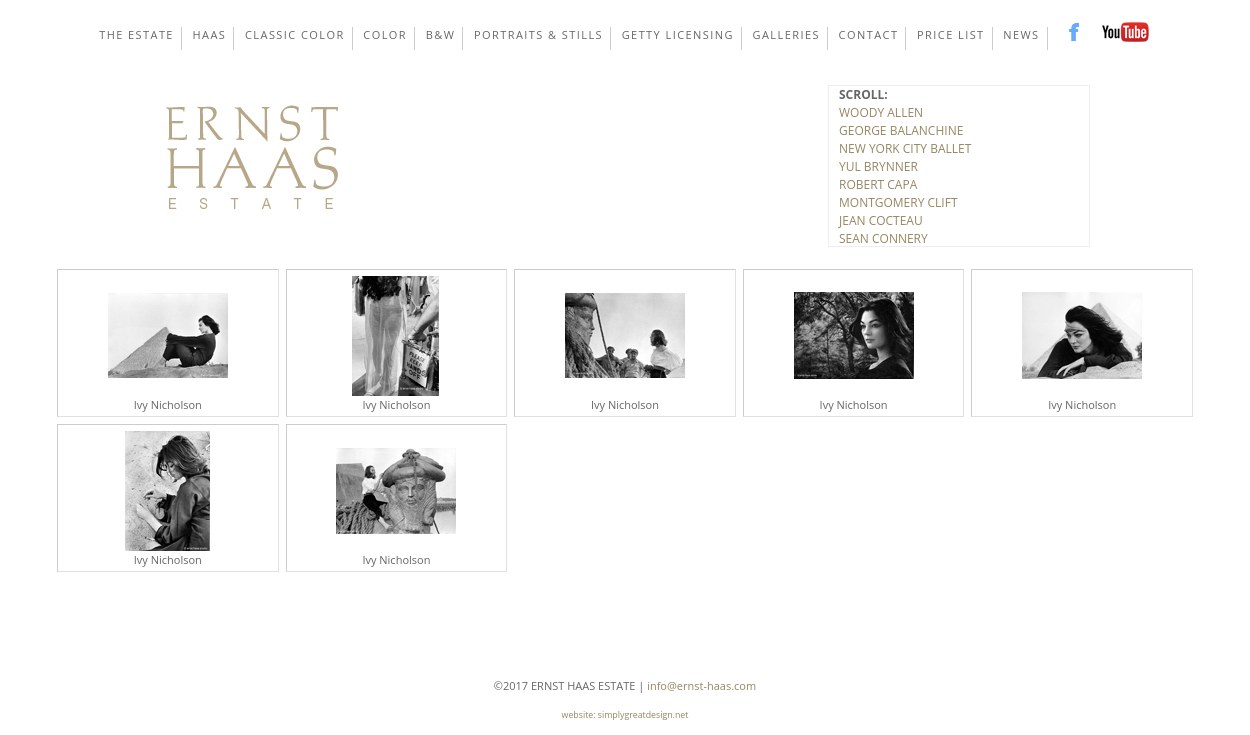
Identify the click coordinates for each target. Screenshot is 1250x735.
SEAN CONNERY (883, 238)
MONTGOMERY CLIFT (898, 202)
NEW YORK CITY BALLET (905, 148)
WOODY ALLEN (881, 112)
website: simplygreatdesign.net (625, 715)
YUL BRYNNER (878, 166)
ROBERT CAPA (878, 184)
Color (385, 34)
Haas (210, 34)
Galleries (786, 34)
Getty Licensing (678, 34)
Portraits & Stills (538, 34)
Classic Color (295, 34)
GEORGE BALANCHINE (901, 130)
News (1021, 34)
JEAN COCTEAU (881, 220)
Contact (869, 34)
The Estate (136, 34)
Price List (951, 34)
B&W (441, 34)
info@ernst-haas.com (701, 685)
